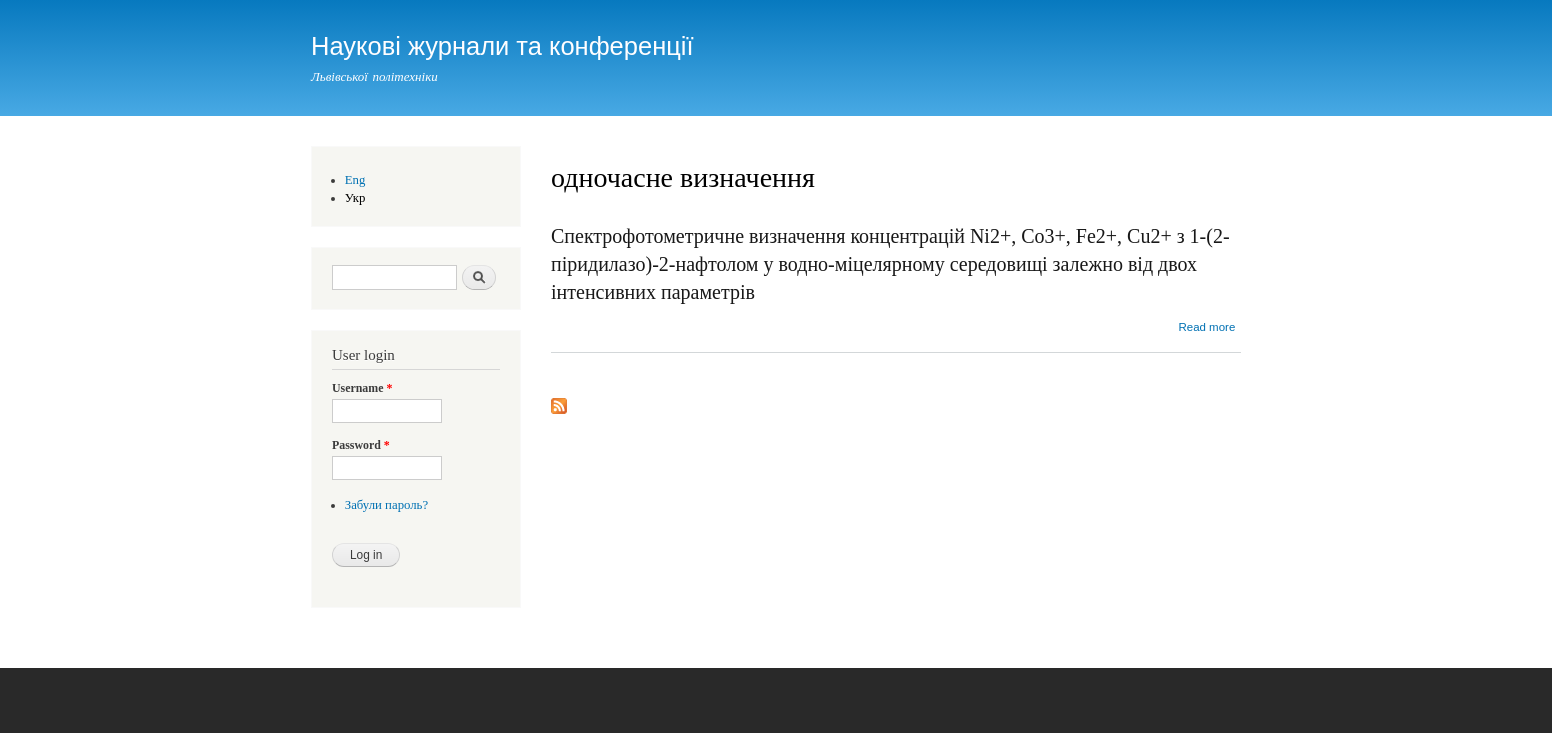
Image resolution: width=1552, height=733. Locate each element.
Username (362, 388)
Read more (1206, 327)
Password (361, 445)
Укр (355, 198)
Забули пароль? (386, 505)
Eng (355, 180)
